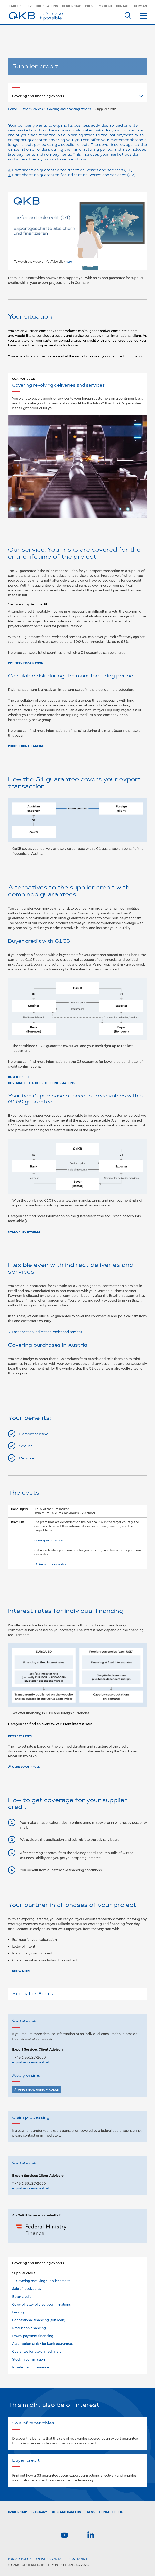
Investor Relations (42, 6)
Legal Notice (77, 2559)
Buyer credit (18, 1077)
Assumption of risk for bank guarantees (42, 2344)
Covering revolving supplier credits (43, 2281)
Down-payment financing (32, 2336)
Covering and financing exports (69, 109)
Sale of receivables (24, 1231)
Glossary (39, 2512)
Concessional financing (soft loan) (38, 2320)
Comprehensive (81, 1434)
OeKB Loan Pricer (26, 1767)
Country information (48, 1540)
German (140, 6)
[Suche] (128, 15)
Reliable (81, 1458)
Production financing (26, 746)
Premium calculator (52, 1564)
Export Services (32, 109)
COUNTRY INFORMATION (25, 663)
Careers (15, 6)
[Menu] (143, 15)
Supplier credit (23, 2273)
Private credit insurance (30, 2367)
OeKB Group (71, 6)
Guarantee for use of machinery (36, 2351)
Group (17, 2512)
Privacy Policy (19, 2559)
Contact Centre (112, 2512)
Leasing (18, 2312)
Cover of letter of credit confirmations (41, 2304)
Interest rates (20, 1736)
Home (12, 109)
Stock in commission (28, 2359)
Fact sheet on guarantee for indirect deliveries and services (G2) (74, 175)
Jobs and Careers (66, 2512)
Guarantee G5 (23, 379)
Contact (123, 6)
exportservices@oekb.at (30, 2062)
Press (89, 6)
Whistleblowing (49, 2559)
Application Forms (77, 1994)
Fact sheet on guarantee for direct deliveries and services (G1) (72, 170)
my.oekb (105, 6)
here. (69, 261)
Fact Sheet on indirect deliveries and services (47, 1332)
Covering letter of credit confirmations (41, 1083)
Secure (81, 1446)
